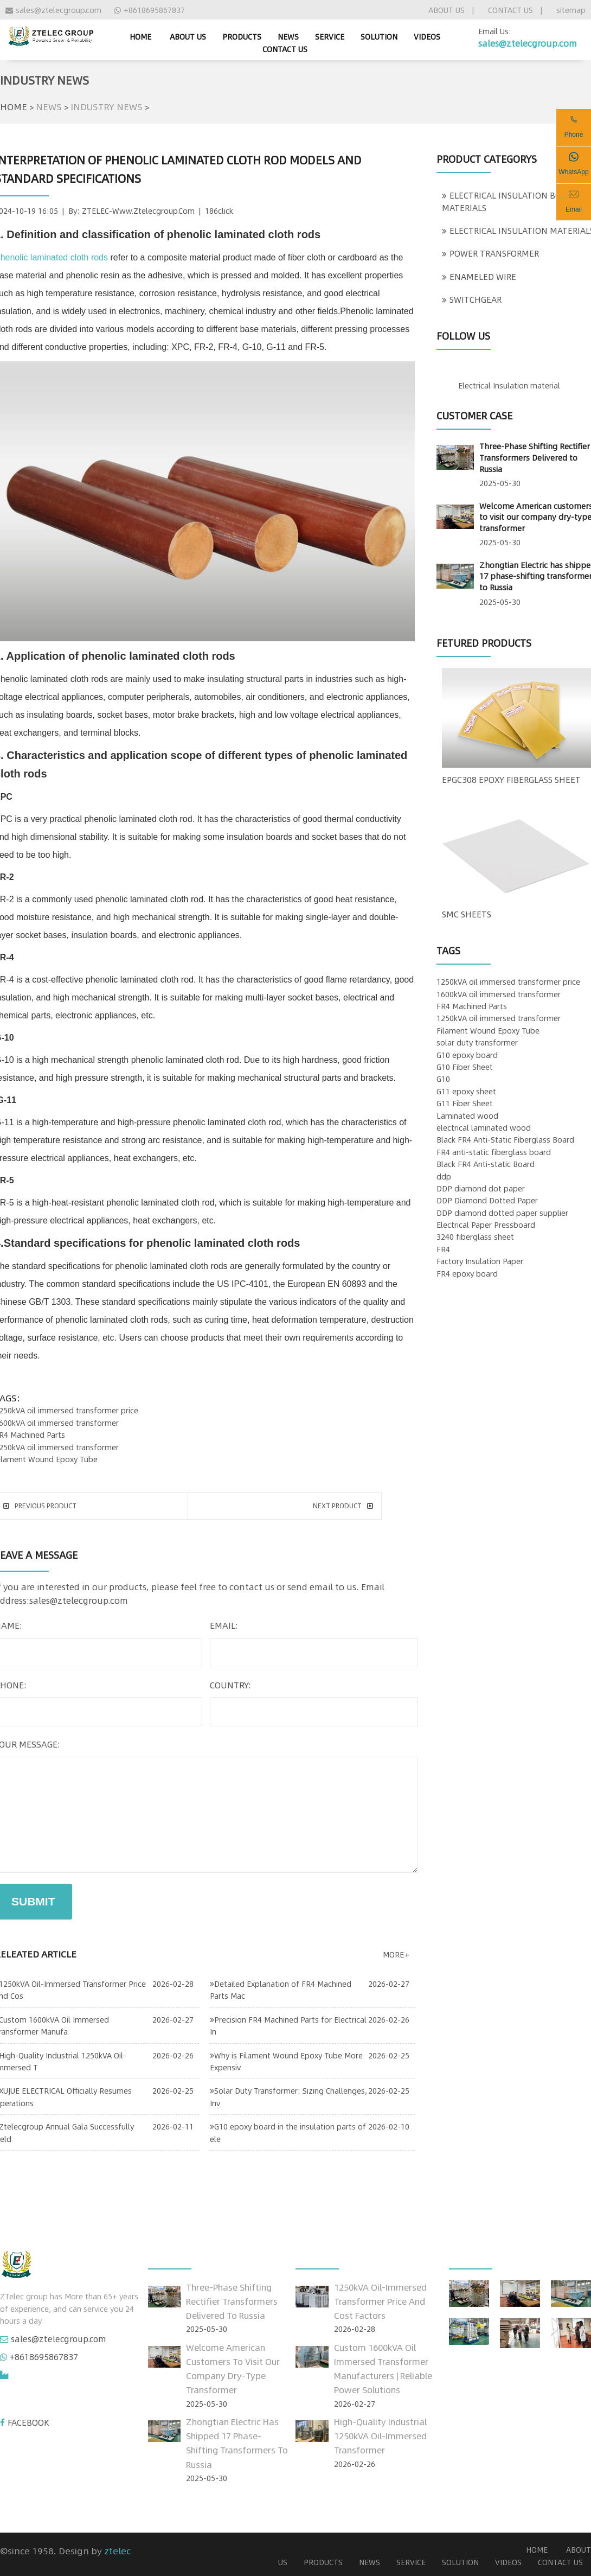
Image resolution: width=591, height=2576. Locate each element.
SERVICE (329, 36)
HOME (13, 106)
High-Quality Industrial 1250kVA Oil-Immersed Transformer (380, 2436)
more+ (396, 1954)
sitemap (571, 10)
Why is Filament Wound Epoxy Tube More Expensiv (286, 2061)
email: (224, 1625)
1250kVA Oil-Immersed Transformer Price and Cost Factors (380, 2301)
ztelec (117, 2550)
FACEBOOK (28, 2422)
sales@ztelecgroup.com (53, 10)
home (140, 36)
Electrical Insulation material (509, 385)
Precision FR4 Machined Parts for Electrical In (288, 2025)
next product (343, 1505)
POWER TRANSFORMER (490, 253)
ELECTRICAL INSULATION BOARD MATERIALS (509, 201)
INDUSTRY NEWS (106, 106)
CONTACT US (510, 10)
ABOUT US (446, 10)
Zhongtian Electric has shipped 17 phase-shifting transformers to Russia (237, 2443)
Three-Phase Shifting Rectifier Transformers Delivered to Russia (534, 457)
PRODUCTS (241, 36)
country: (230, 1685)
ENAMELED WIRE (479, 276)
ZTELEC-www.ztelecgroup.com (138, 210)
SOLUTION (379, 36)
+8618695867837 (149, 10)
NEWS (288, 36)
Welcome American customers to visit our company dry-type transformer (233, 2369)
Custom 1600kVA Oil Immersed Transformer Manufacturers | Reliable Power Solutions (383, 2369)
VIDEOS (427, 36)
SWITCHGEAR (472, 299)
